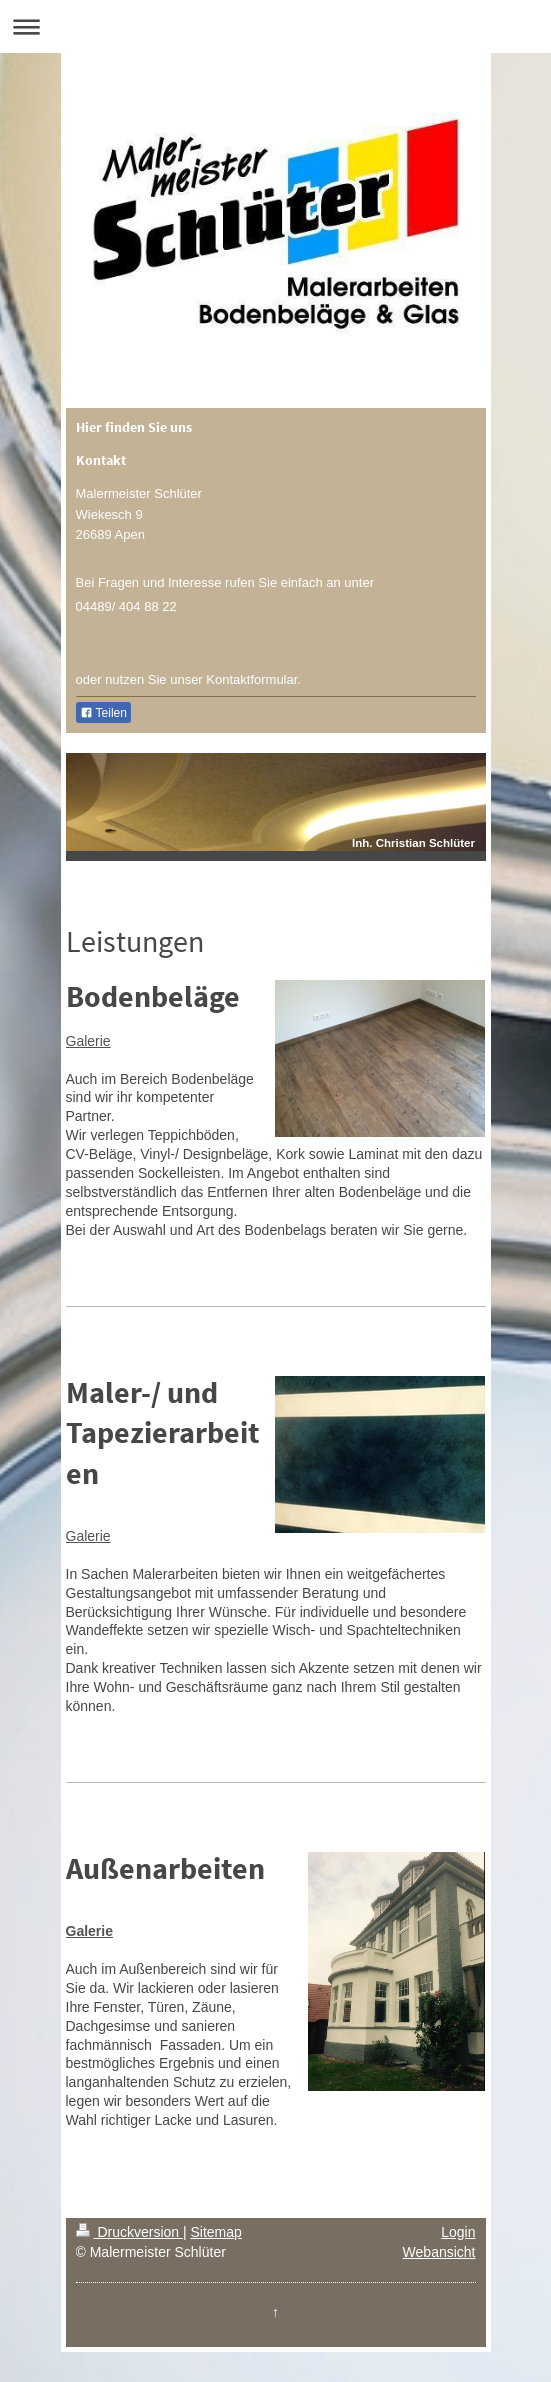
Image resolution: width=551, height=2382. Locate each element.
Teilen (103, 713)
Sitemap (216, 2232)
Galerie (88, 1041)
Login (458, 2232)
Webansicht (439, 2252)
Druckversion (129, 2232)
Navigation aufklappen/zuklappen (275, 26)
